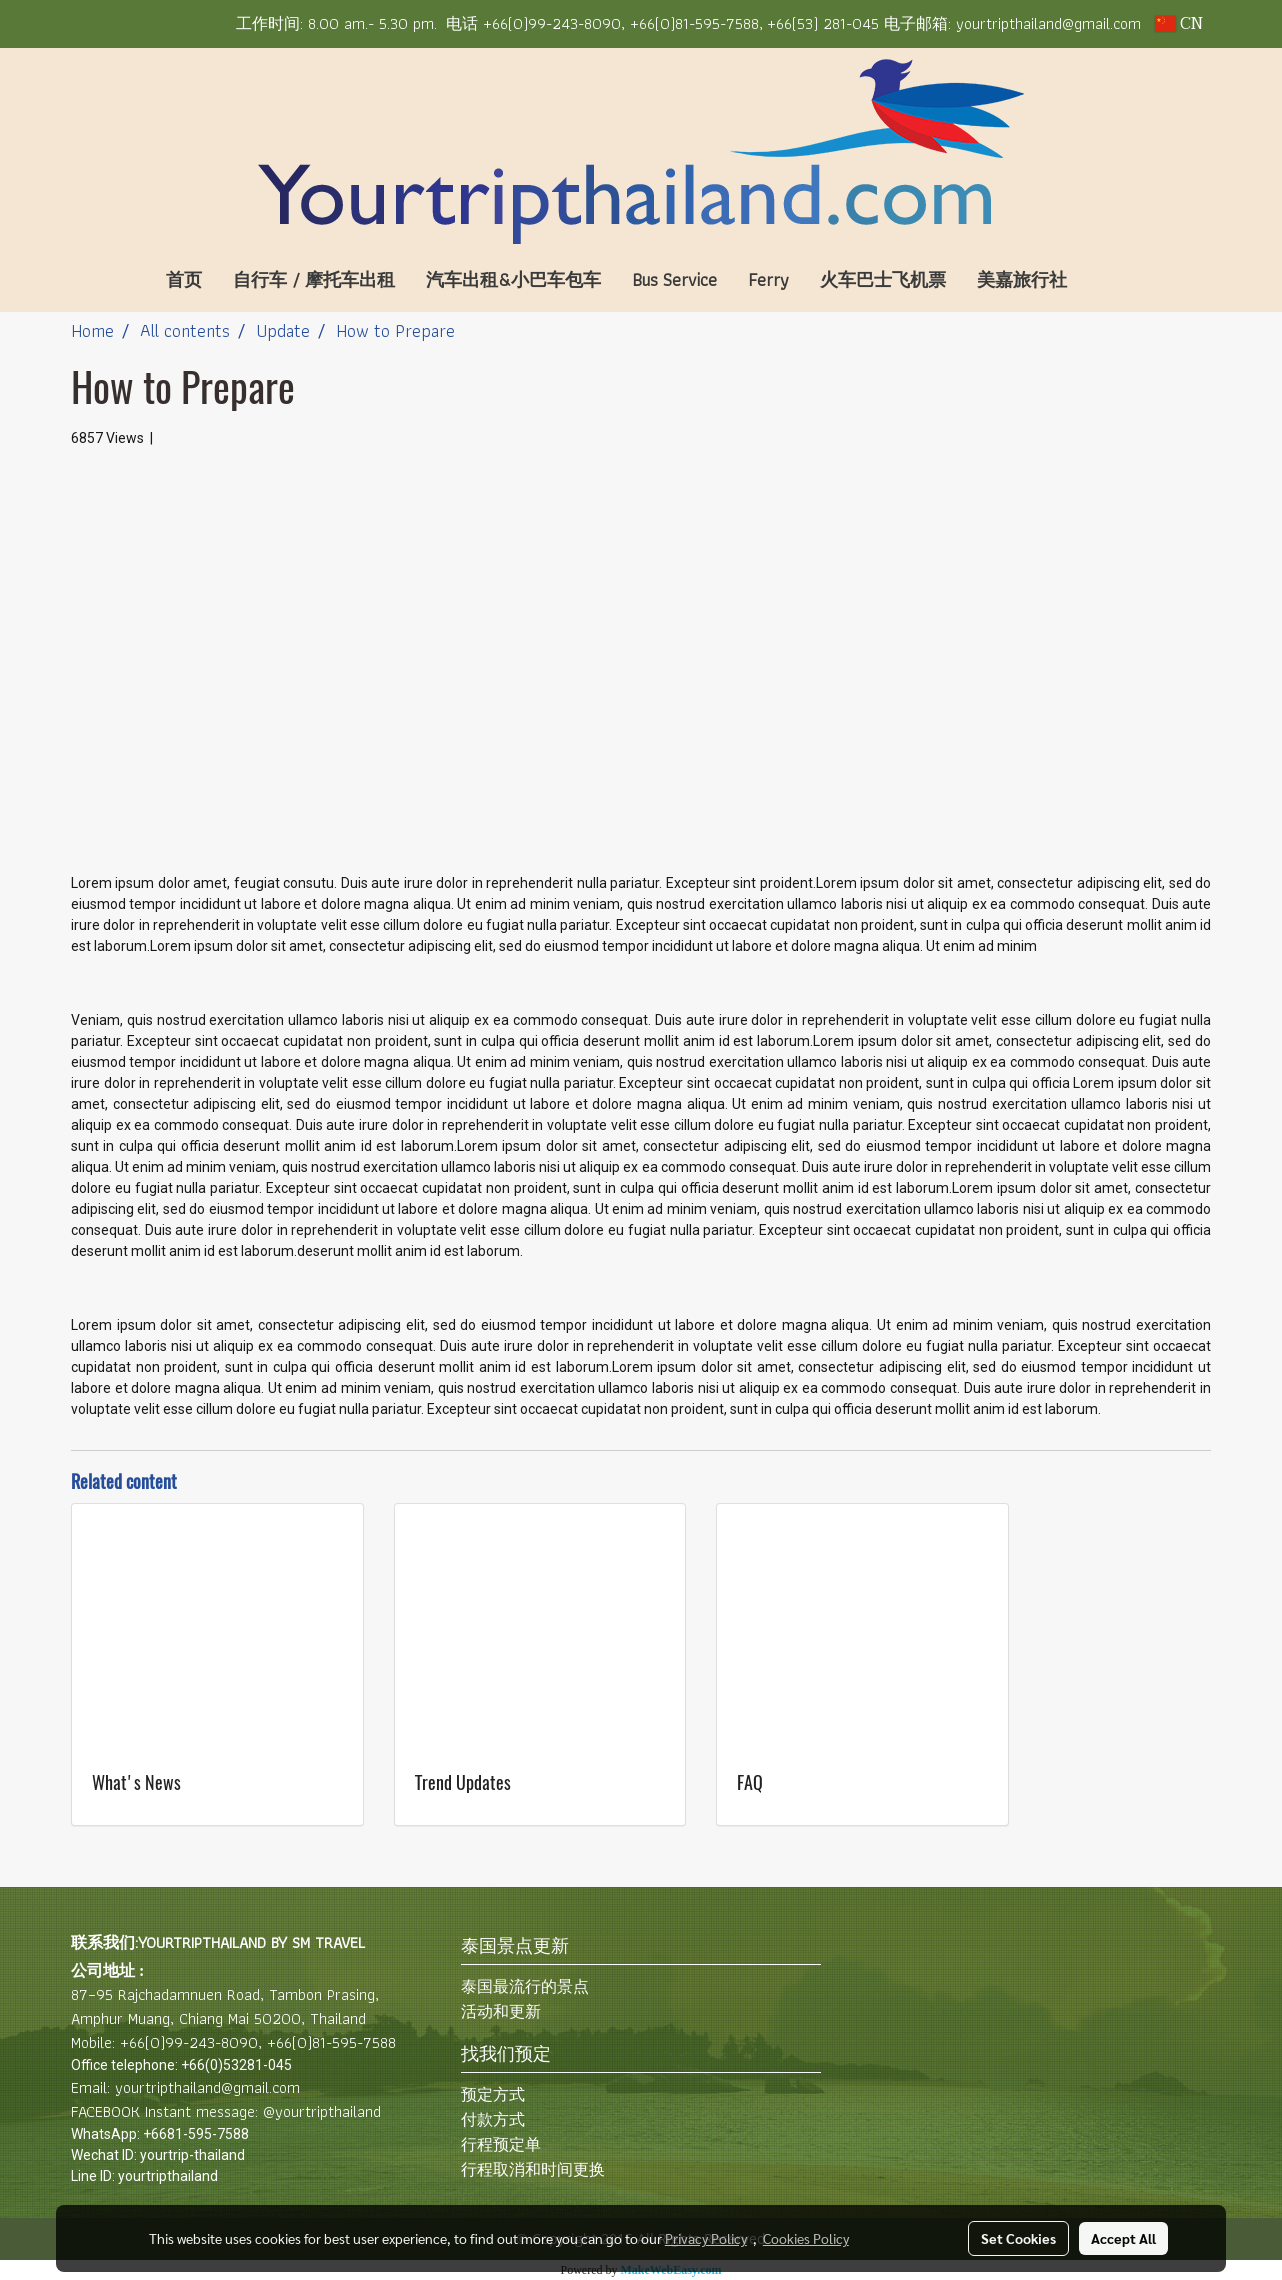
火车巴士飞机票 (883, 279)
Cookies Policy (806, 2238)
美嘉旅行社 (1022, 279)
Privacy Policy (706, 2238)
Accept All (1123, 2238)
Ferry (768, 279)
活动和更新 (501, 2011)
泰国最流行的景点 (525, 1986)
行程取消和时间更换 (533, 2169)
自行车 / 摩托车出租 (314, 279)
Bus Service (674, 279)
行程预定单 (501, 2144)
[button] (1112, 280)
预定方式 (493, 2094)
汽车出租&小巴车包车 (513, 279)
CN (1179, 24)
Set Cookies (1018, 2238)
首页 (184, 279)
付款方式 (493, 2119)
